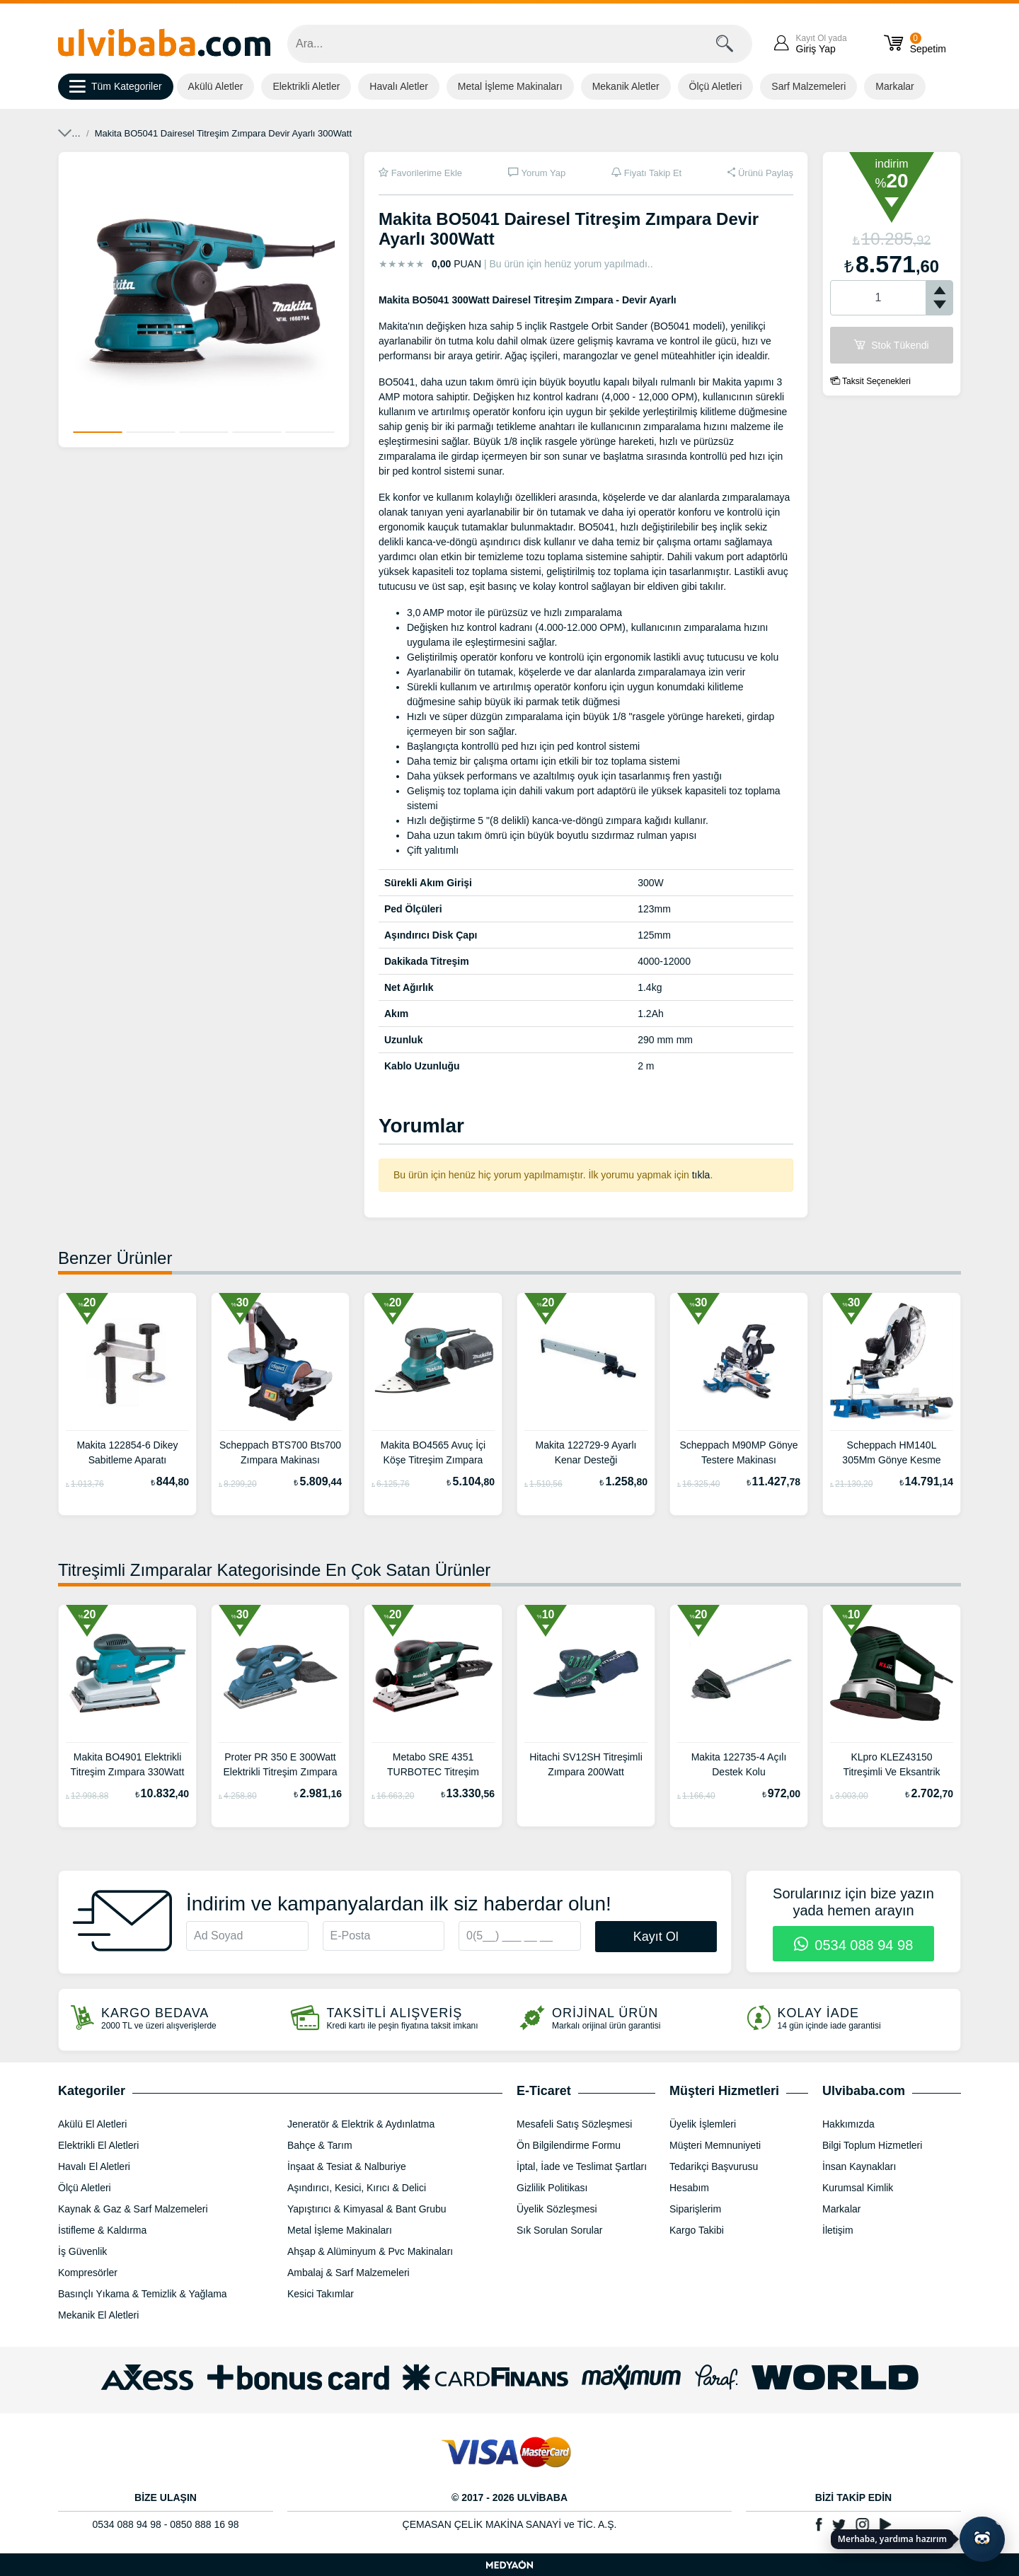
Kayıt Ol (656, 1937)
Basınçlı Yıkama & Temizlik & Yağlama (142, 2293)
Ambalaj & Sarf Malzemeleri (348, 2272)
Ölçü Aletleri (715, 86)
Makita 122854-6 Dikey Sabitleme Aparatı (127, 1452)
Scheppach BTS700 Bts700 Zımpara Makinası (280, 1452)
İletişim (837, 2230)
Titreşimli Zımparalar (299, 133)
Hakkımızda (848, 2124)
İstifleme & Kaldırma (102, 2230)
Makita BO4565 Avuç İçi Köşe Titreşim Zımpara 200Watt (433, 1454)
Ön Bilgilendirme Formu (569, 2145)
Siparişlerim (695, 2209)
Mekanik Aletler (626, 86)
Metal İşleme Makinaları (510, 86)
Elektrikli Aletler (306, 86)
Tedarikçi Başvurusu (713, 2166)
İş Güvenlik (82, 2251)
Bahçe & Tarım (319, 2145)
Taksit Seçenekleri (870, 381)
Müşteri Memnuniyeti (715, 2145)
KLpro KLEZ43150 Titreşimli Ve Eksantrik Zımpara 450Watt (891, 1766)
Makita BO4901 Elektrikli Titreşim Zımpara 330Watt (128, 1764)
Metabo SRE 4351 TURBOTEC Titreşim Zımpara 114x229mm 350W (433, 1766)
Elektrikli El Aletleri (147, 133)
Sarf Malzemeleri (808, 86)
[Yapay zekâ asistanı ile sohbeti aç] (982, 2539)
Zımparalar (222, 133)
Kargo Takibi (696, 2230)
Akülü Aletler (215, 86)
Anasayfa (77, 133)
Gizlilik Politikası (552, 2187)
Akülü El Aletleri (92, 2124)
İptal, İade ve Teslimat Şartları (582, 2166)
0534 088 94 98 (854, 1945)
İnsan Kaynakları (859, 2166)
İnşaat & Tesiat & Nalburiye (346, 2166)
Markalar (894, 86)
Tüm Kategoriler (115, 87)
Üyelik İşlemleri (702, 2124)
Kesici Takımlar (320, 2293)
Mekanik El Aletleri (98, 2315)
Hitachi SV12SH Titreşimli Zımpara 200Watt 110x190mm (586, 1766)
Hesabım (689, 2187)
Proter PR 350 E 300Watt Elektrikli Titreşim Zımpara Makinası (280, 1766)
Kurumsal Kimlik (857, 2187)
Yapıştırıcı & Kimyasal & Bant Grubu (367, 2209)
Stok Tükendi (891, 345)
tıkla (701, 1174)
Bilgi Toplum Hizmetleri (872, 2145)
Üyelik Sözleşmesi (557, 2209)
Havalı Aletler (398, 86)
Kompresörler (87, 2272)
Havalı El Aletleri (94, 2166)
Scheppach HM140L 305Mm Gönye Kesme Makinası (891, 1454)
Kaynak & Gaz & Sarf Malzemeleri (133, 2209)
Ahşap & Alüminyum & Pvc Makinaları (370, 2251)
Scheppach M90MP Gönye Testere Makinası (738, 1452)
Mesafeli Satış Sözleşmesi (574, 2124)
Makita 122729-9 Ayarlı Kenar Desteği (586, 1452)
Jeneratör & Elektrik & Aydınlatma (360, 2124)
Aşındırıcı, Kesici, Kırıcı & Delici (356, 2187)
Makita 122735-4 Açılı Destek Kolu (739, 1764)
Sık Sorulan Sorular (559, 2230)
